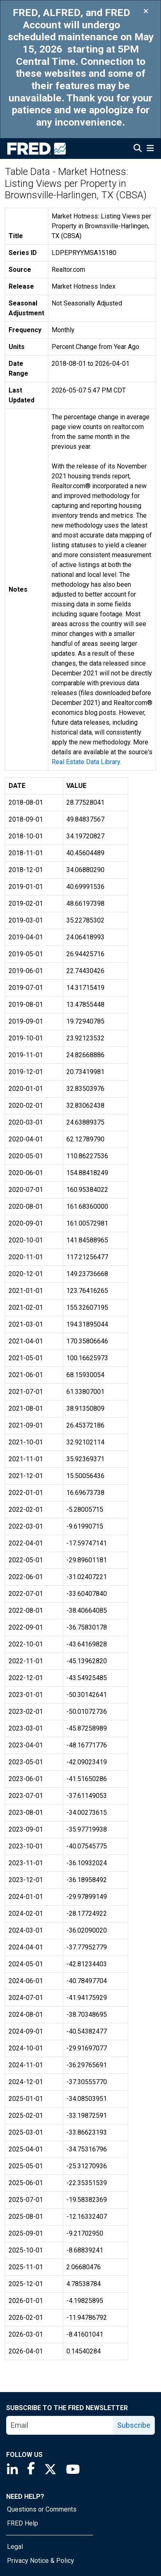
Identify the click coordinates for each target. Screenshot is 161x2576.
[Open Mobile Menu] (150, 149)
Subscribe (133, 2425)
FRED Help (22, 2523)
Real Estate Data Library (86, 762)
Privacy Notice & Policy (40, 2561)
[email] (60, 2425)
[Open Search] (137, 149)
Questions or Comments (42, 2509)
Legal (15, 2547)
